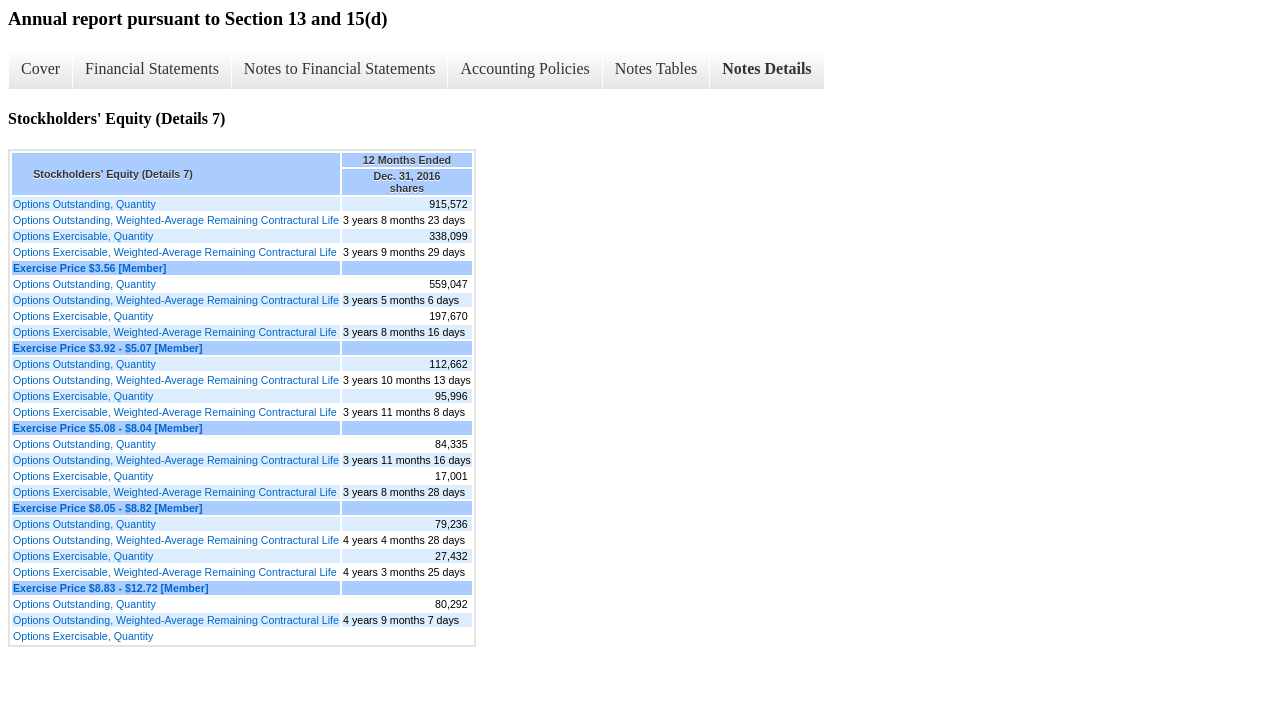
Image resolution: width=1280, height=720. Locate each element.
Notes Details (766, 68)
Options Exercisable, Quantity (83, 236)
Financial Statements (152, 68)
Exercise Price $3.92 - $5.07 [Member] (108, 348)
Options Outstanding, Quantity (84, 204)
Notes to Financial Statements (340, 68)
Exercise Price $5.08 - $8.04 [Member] (108, 428)
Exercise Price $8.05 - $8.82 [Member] (108, 508)
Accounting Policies (524, 68)
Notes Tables (656, 68)
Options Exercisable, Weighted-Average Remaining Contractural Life (175, 252)
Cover (40, 68)
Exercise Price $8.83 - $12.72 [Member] (111, 588)
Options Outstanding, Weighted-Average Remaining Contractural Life (176, 220)
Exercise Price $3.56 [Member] (89, 268)
